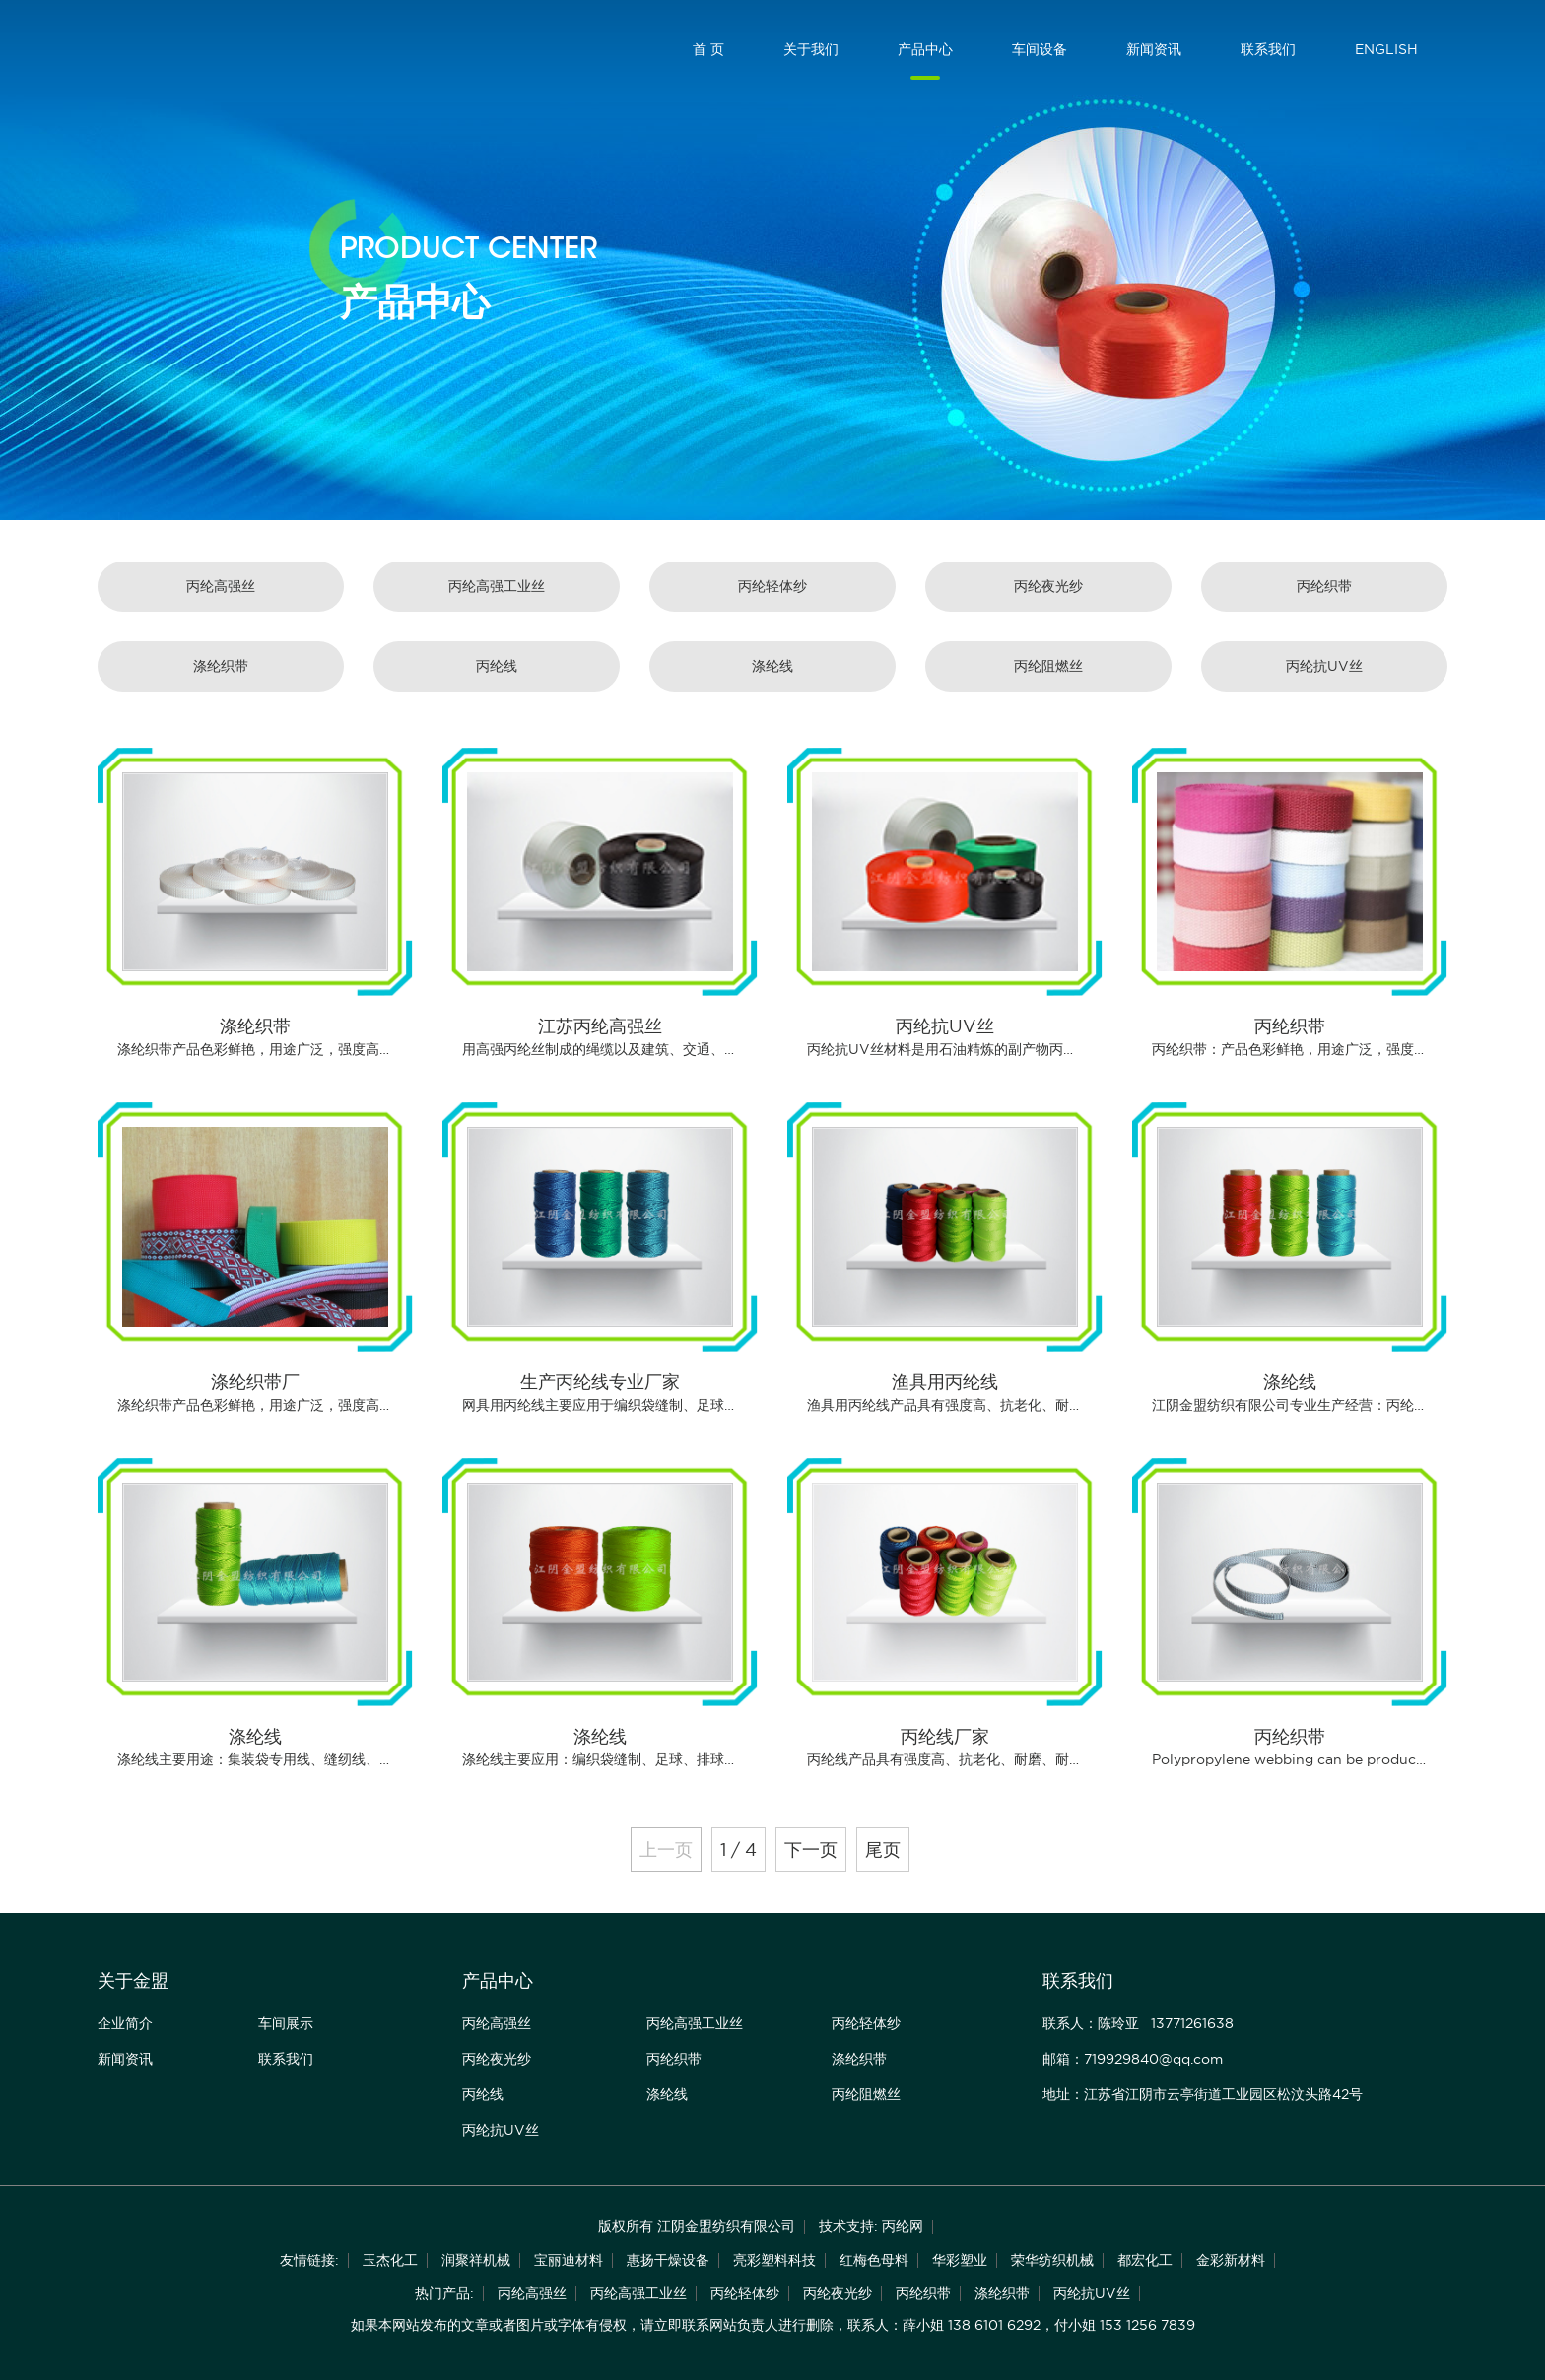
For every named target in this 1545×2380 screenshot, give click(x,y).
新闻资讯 (1153, 49)
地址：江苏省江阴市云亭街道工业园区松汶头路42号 (1202, 2094)
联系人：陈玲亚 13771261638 (1138, 2023)
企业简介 (125, 2023)
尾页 (883, 1849)
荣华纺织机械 (1052, 2260)
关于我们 (811, 49)
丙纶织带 (1324, 586)
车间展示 (285, 2023)
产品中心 (925, 49)
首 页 (708, 49)
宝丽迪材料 (568, 2260)
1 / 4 (738, 1849)
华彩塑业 (959, 2260)
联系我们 (1268, 49)
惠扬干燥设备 (668, 2260)
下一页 (811, 1849)
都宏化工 (1145, 2260)
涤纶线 (772, 666)
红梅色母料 (874, 2260)
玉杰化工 (390, 2260)
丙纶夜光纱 (1048, 586)
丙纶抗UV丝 (1324, 666)
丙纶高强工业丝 (496, 586)
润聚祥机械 (475, 2260)
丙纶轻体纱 (772, 586)
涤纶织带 (220, 666)
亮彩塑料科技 (774, 2260)
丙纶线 (496, 666)
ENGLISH (1386, 49)
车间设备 (1039, 49)
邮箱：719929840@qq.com (1132, 2059)
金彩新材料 (1230, 2260)
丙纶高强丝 (220, 586)
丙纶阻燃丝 (1048, 666)
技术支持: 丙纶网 (871, 2226)
